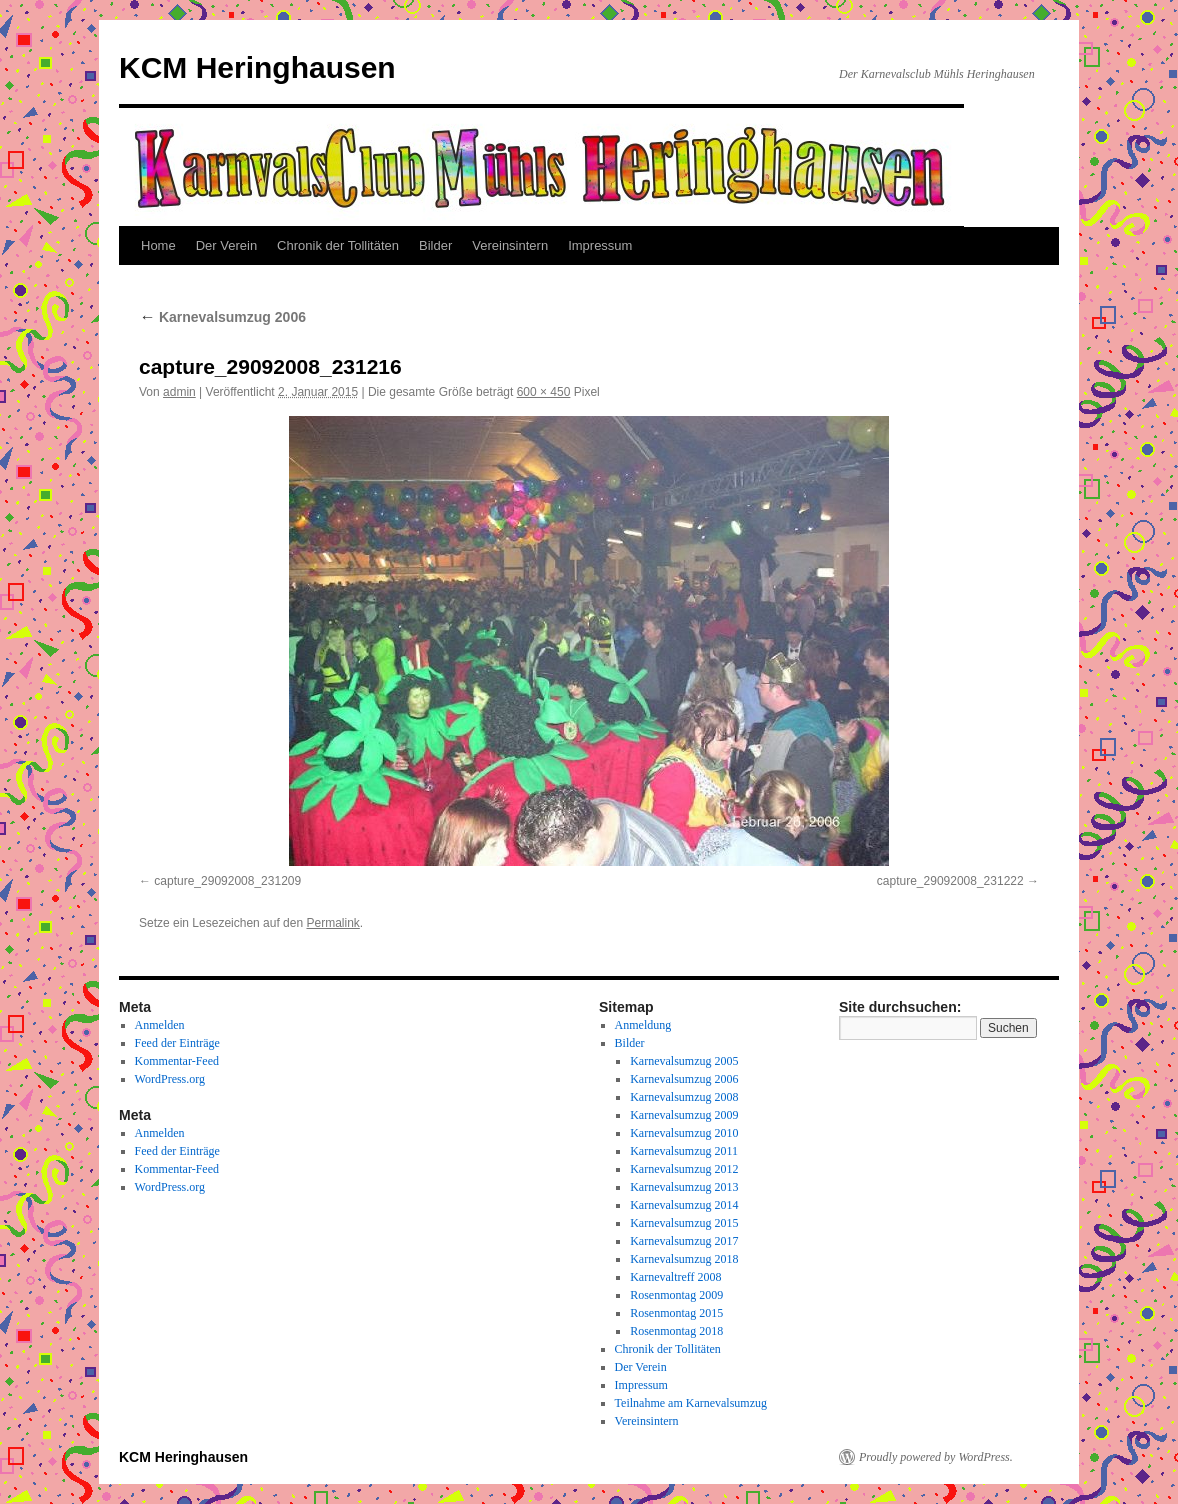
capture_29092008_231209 (227, 881)
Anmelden (160, 1025)
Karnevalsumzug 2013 (684, 1187)
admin (179, 392)
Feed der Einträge (177, 1043)
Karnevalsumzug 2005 (684, 1061)
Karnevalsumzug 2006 (222, 317)
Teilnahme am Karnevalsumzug (691, 1403)
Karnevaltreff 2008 (675, 1277)
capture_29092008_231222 (950, 881)
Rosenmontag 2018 (676, 1331)
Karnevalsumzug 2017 (684, 1241)
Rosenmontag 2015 (676, 1313)
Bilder (435, 245)
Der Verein (226, 245)
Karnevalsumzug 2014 (684, 1205)
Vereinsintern (510, 245)
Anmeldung (643, 1025)
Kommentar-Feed (177, 1061)
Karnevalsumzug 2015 (684, 1223)
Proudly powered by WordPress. (936, 1457)
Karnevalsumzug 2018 (684, 1259)
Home (158, 245)
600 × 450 (544, 392)
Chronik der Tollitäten (338, 245)
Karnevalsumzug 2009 (684, 1115)
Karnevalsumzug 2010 (684, 1133)
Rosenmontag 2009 (676, 1295)
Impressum (600, 245)
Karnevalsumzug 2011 (684, 1151)
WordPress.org (170, 1079)
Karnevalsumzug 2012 (684, 1169)
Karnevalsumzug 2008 (684, 1097)
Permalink (332, 923)
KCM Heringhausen (257, 67)
